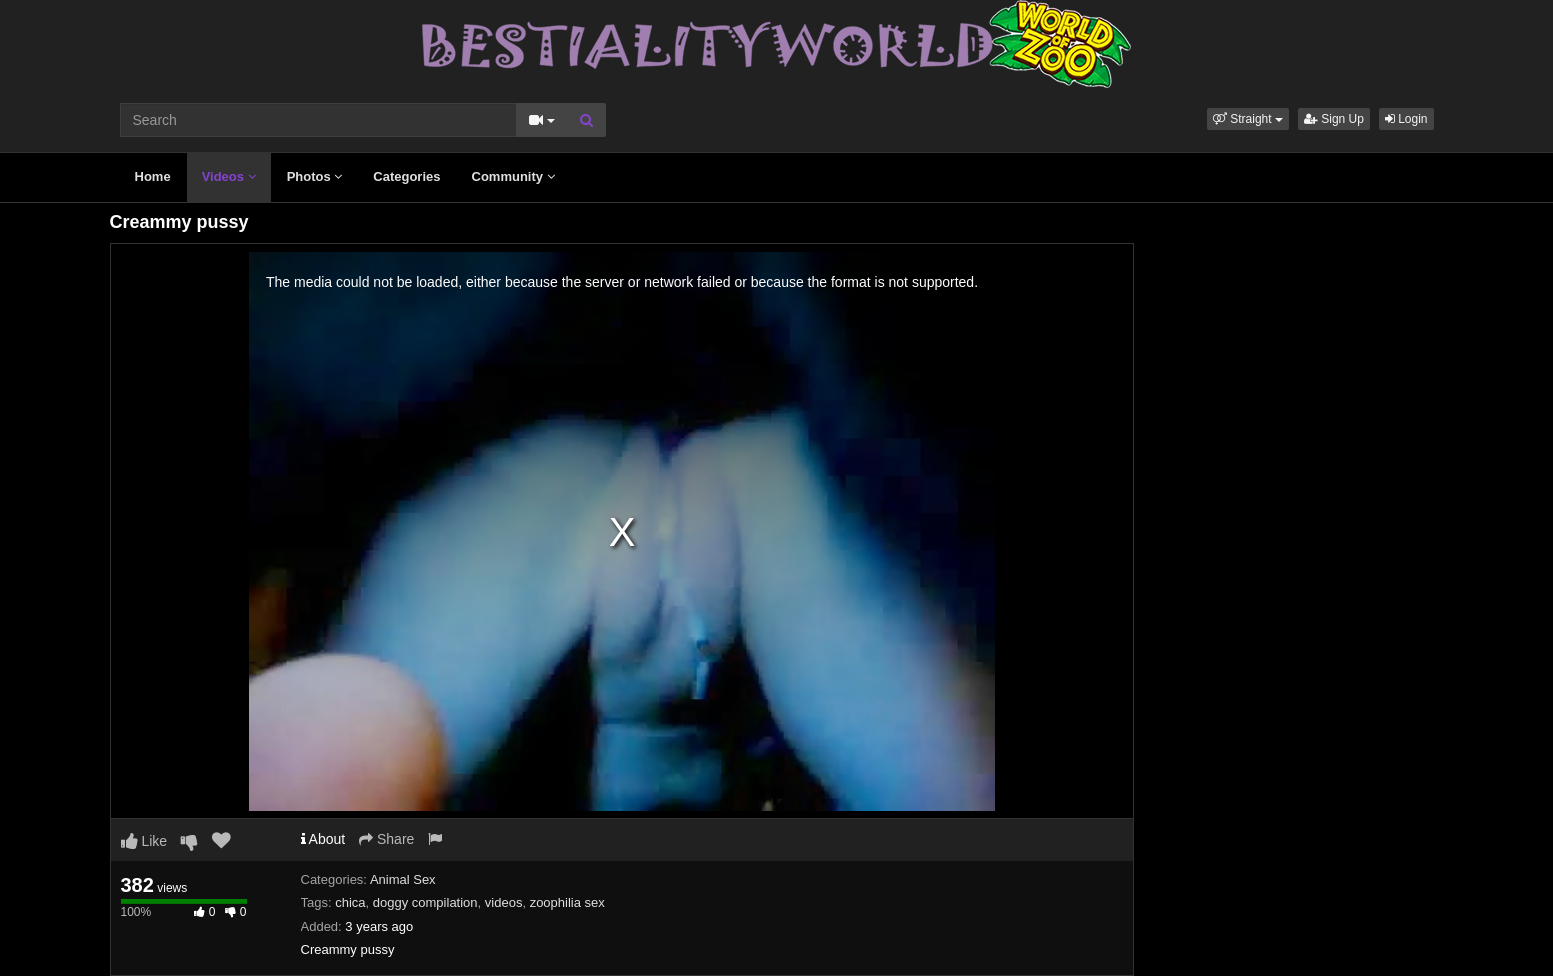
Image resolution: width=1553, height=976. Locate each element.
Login (1406, 119)
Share (386, 839)
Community (513, 176)
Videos (229, 176)
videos (504, 902)
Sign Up (1334, 119)
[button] (1248, 119)
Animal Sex (403, 879)
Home (153, 176)
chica (350, 902)
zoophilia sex (567, 902)
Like (144, 841)
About (323, 839)
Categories (406, 176)
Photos (315, 176)
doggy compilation (425, 902)
